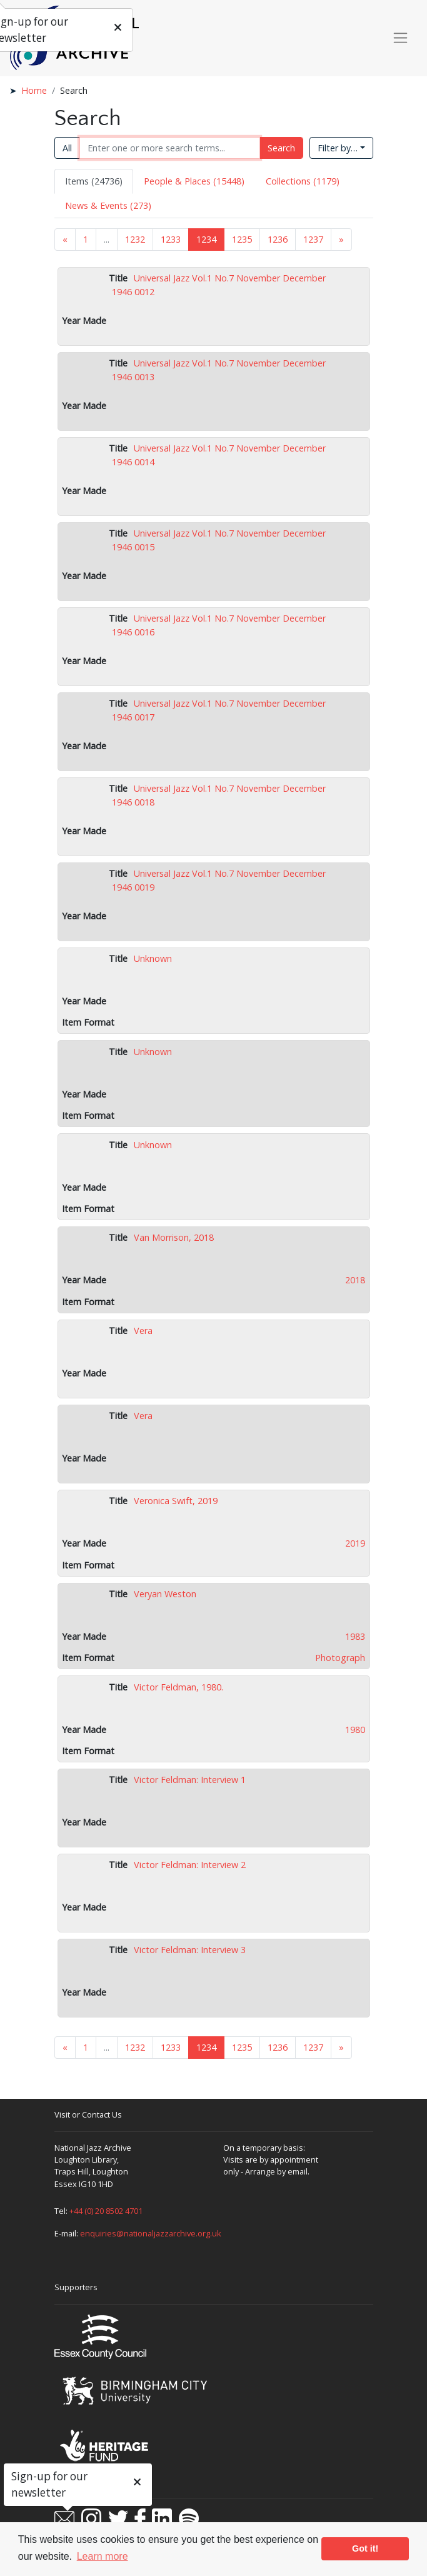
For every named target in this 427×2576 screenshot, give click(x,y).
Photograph (340, 1658)
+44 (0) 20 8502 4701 (106, 2210)
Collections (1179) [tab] (302, 181)
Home (34, 90)
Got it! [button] (365, 2548)
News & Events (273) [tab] (108, 205)
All (67, 148)
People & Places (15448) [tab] (194, 181)
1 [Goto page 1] (85, 239)
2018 (355, 1280)
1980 (355, 1729)
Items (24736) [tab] (94, 181)
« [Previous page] (65, 239)
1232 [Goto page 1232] (135, 239)
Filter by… (338, 148)
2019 (355, 1543)
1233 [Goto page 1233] (171, 239)
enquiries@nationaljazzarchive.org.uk (150, 2233)
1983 (355, 1636)
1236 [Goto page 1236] (278, 239)
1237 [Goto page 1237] (313, 239)
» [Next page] (341, 239)
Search (281, 148)
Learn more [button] (102, 2556)
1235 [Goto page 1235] (242, 239)
